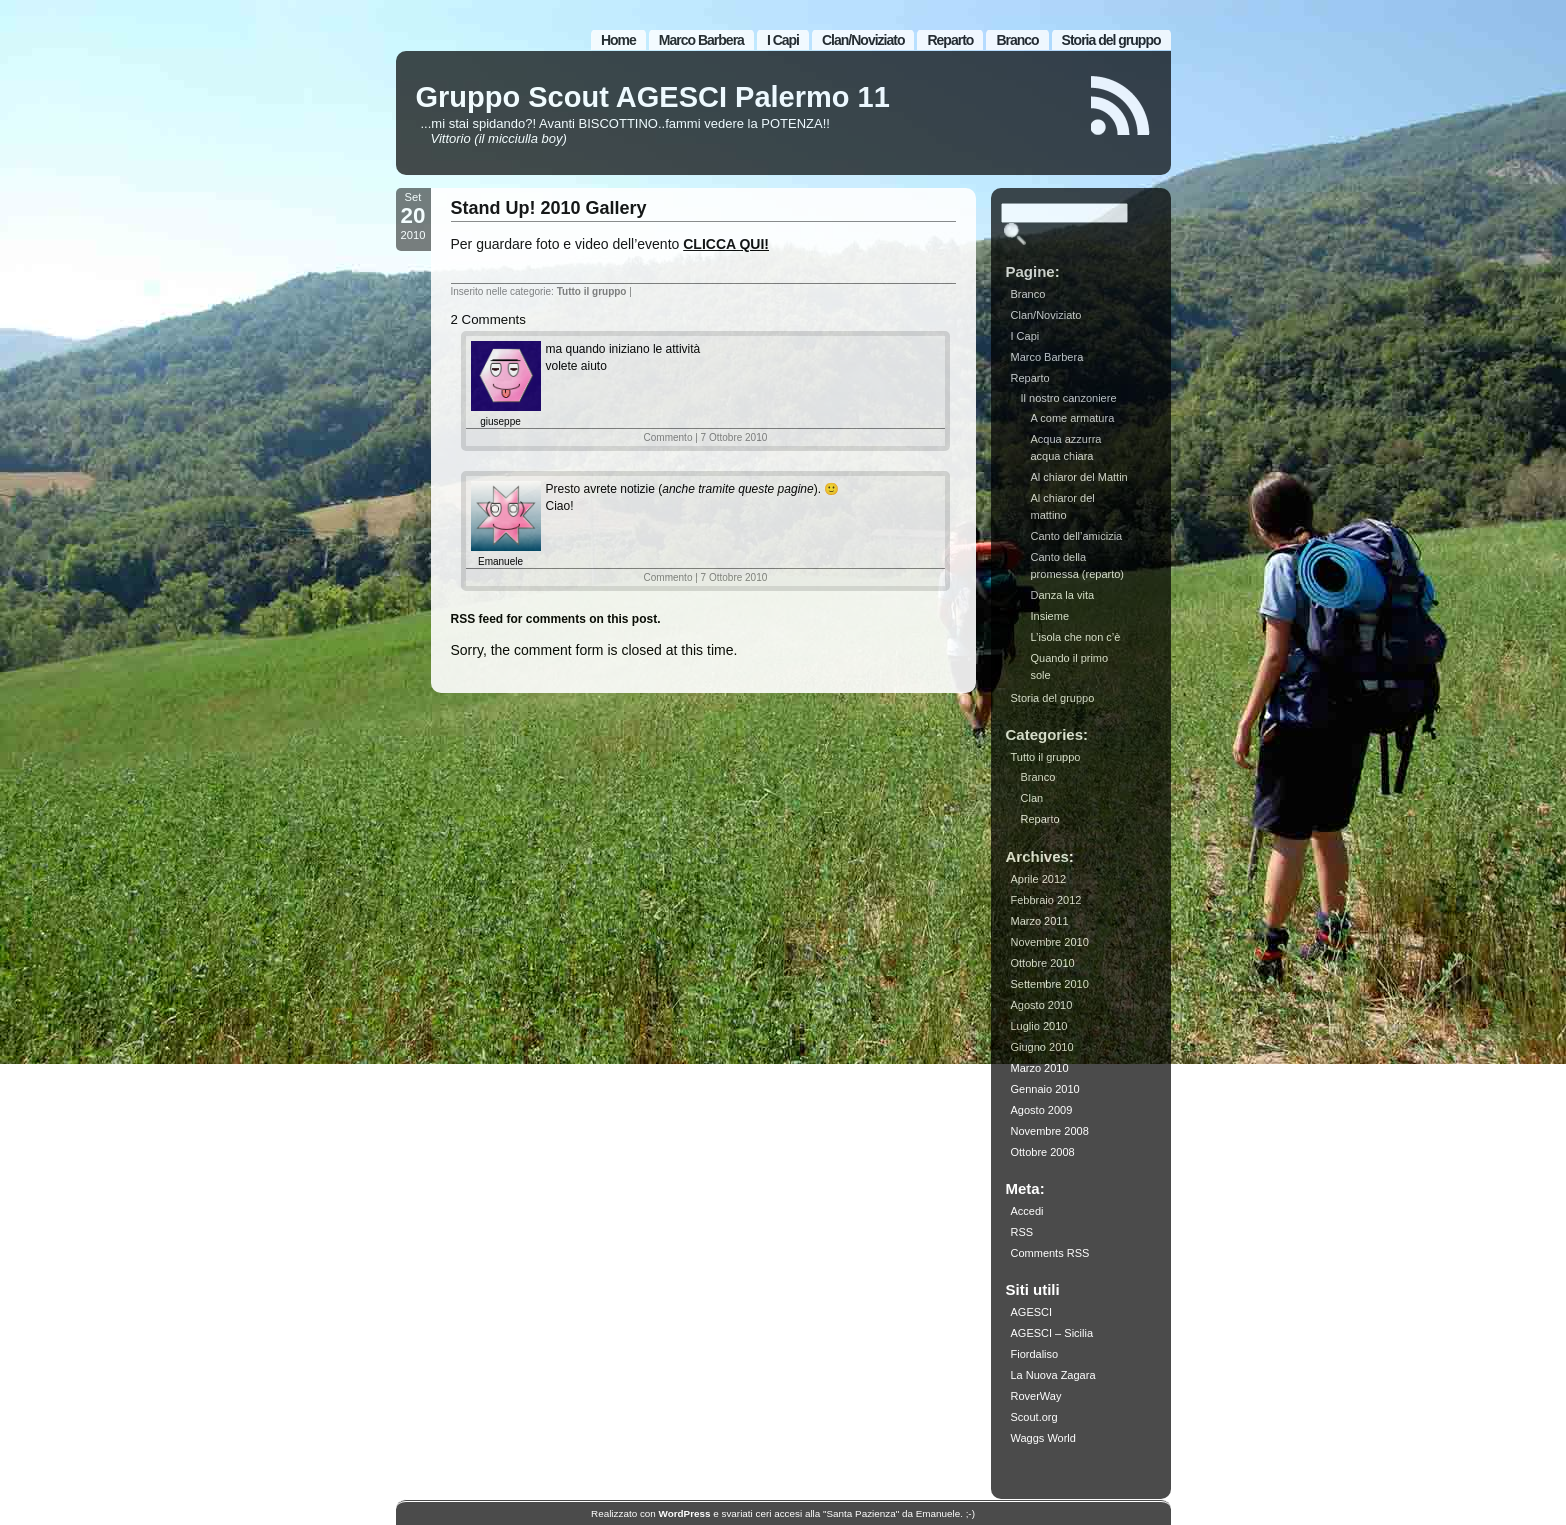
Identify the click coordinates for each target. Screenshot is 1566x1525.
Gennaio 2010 (1045, 1089)
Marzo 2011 (1040, 921)
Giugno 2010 (1042, 1047)
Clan (1032, 798)
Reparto (950, 40)
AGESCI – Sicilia (1052, 1333)
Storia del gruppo (1111, 40)
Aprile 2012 (1039, 879)
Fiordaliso (1035, 1354)
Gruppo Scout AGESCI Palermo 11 (653, 97)
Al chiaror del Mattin (1079, 477)
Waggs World (1043, 1438)
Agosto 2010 (1042, 1005)
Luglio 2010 (1039, 1026)
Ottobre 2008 (1043, 1152)
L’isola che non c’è (1076, 637)
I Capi (783, 40)
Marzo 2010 (1040, 1068)
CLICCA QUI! (726, 244)
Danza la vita (1063, 595)
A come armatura (1073, 418)
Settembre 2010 (1050, 984)
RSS (1022, 1232)
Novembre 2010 (1050, 942)
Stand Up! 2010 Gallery (549, 208)
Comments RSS (1050, 1253)
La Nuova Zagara (1053, 1375)
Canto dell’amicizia (1077, 536)
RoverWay (1036, 1396)
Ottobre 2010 (1043, 963)
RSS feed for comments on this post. (556, 619)
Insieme (1050, 616)
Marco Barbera (701, 40)
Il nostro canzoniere (1069, 398)
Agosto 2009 (1042, 1110)
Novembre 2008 (1050, 1131)
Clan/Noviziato (863, 40)
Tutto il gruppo (592, 291)
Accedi (1027, 1211)
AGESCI (1032, 1312)
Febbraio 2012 (1046, 900)
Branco (1017, 40)
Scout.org (1034, 1417)
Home (618, 40)
